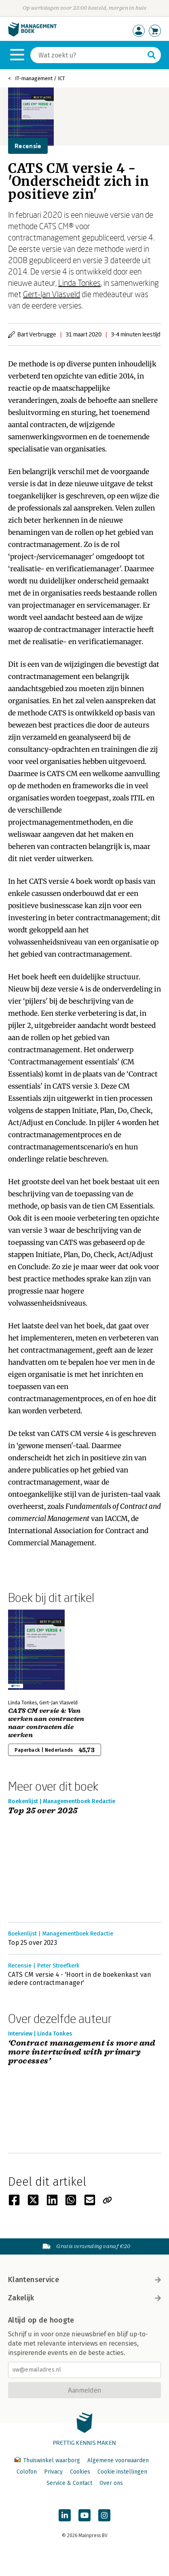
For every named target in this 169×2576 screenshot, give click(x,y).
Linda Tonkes (79, 282)
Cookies (80, 2471)
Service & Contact (69, 2483)
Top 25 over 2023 (32, 1942)
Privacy (53, 2471)
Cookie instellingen (122, 2471)
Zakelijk (84, 2297)
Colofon (27, 2471)
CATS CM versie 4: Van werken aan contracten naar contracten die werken (46, 1723)
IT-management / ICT (40, 78)
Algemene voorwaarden (118, 2460)
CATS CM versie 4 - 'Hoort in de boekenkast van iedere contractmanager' (80, 1979)
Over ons (111, 2483)
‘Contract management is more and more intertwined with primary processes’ (82, 2052)
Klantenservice (84, 2279)
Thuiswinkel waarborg (48, 2460)
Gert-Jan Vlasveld (51, 294)
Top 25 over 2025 (42, 1811)
